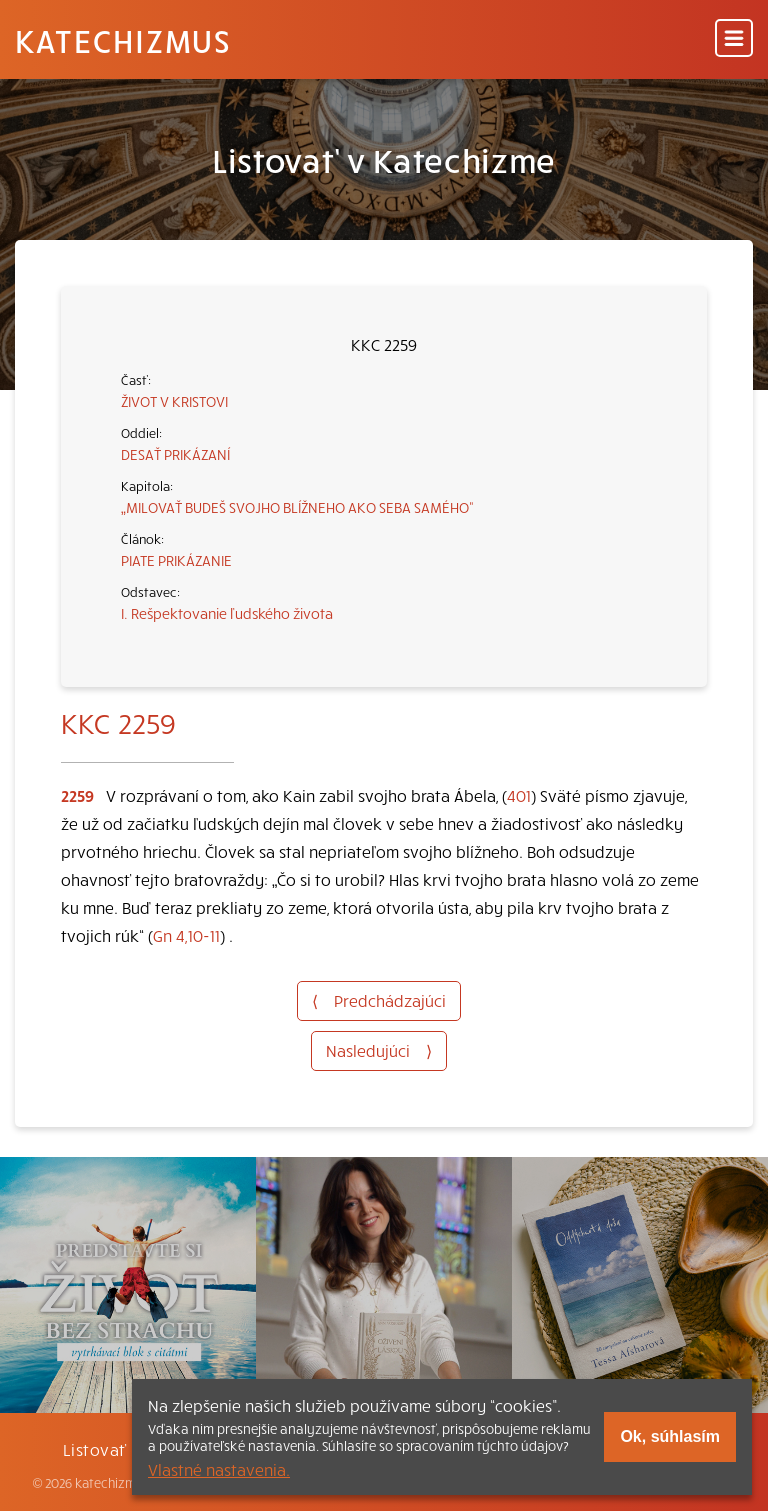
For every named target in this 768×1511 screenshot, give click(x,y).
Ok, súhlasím (670, 1436)
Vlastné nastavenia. (219, 1469)
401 (519, 795)
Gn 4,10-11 (186, 935)
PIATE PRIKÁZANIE (176, 560)
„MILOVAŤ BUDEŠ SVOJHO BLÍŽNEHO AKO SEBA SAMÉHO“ (297, 507)
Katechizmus (123, 40)
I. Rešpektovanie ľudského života (227, 613)
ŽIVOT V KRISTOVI (174, 401)
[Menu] (734, 39)
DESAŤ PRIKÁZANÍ (175, 454)
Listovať (95, 1449)
